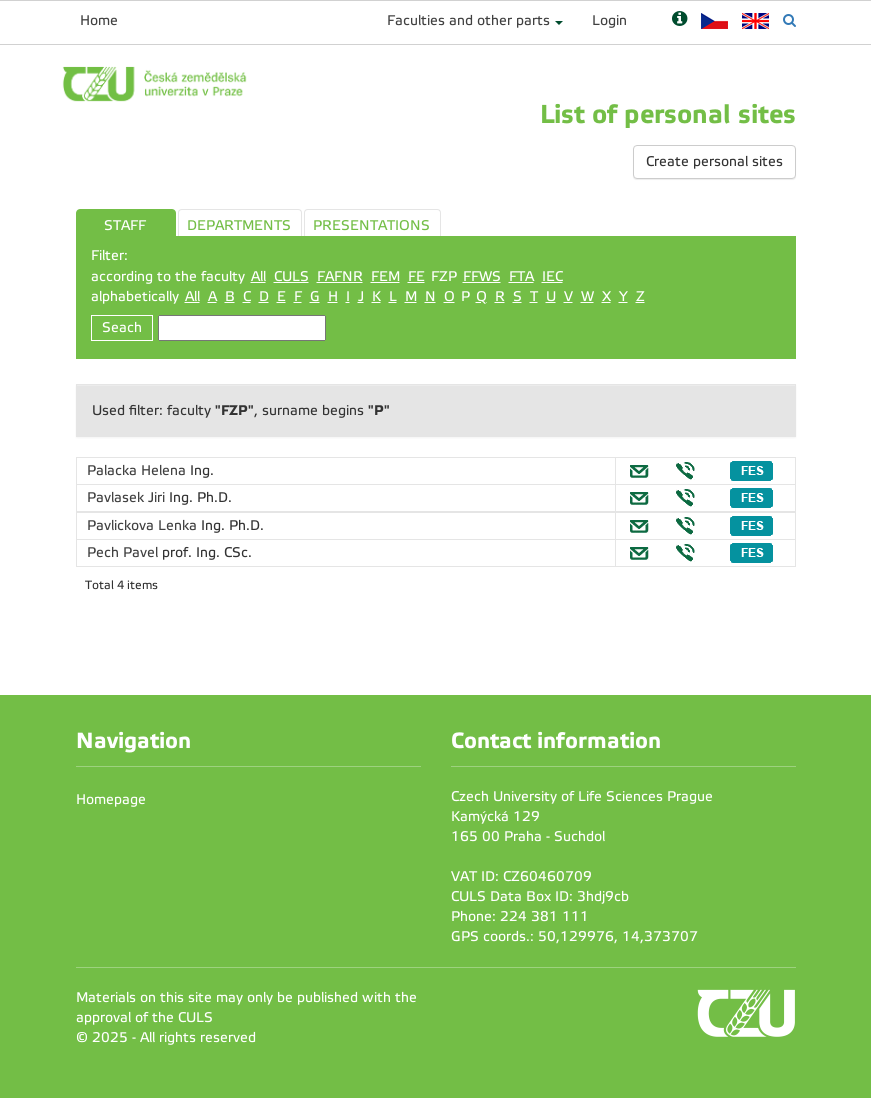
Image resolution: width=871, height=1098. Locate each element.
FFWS (482, 276)
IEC (552, 276)
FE (416, 276)
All (258, 276)
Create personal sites (714, 161)
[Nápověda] (679, 20)
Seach (122, 327)
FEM (385, 276)
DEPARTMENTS (239, 225)
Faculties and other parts (468, 20)
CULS (291, 276)
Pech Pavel (124, 552)
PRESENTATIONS (371, 225)
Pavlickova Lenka (144, 525)
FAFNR (340, 276)
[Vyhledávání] (789, 20)
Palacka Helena (138, 470)
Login (609, 20)
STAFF (125, 225)
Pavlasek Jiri (128, 497)
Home (99, 20)
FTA (521, 276)
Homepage (111, 799)
